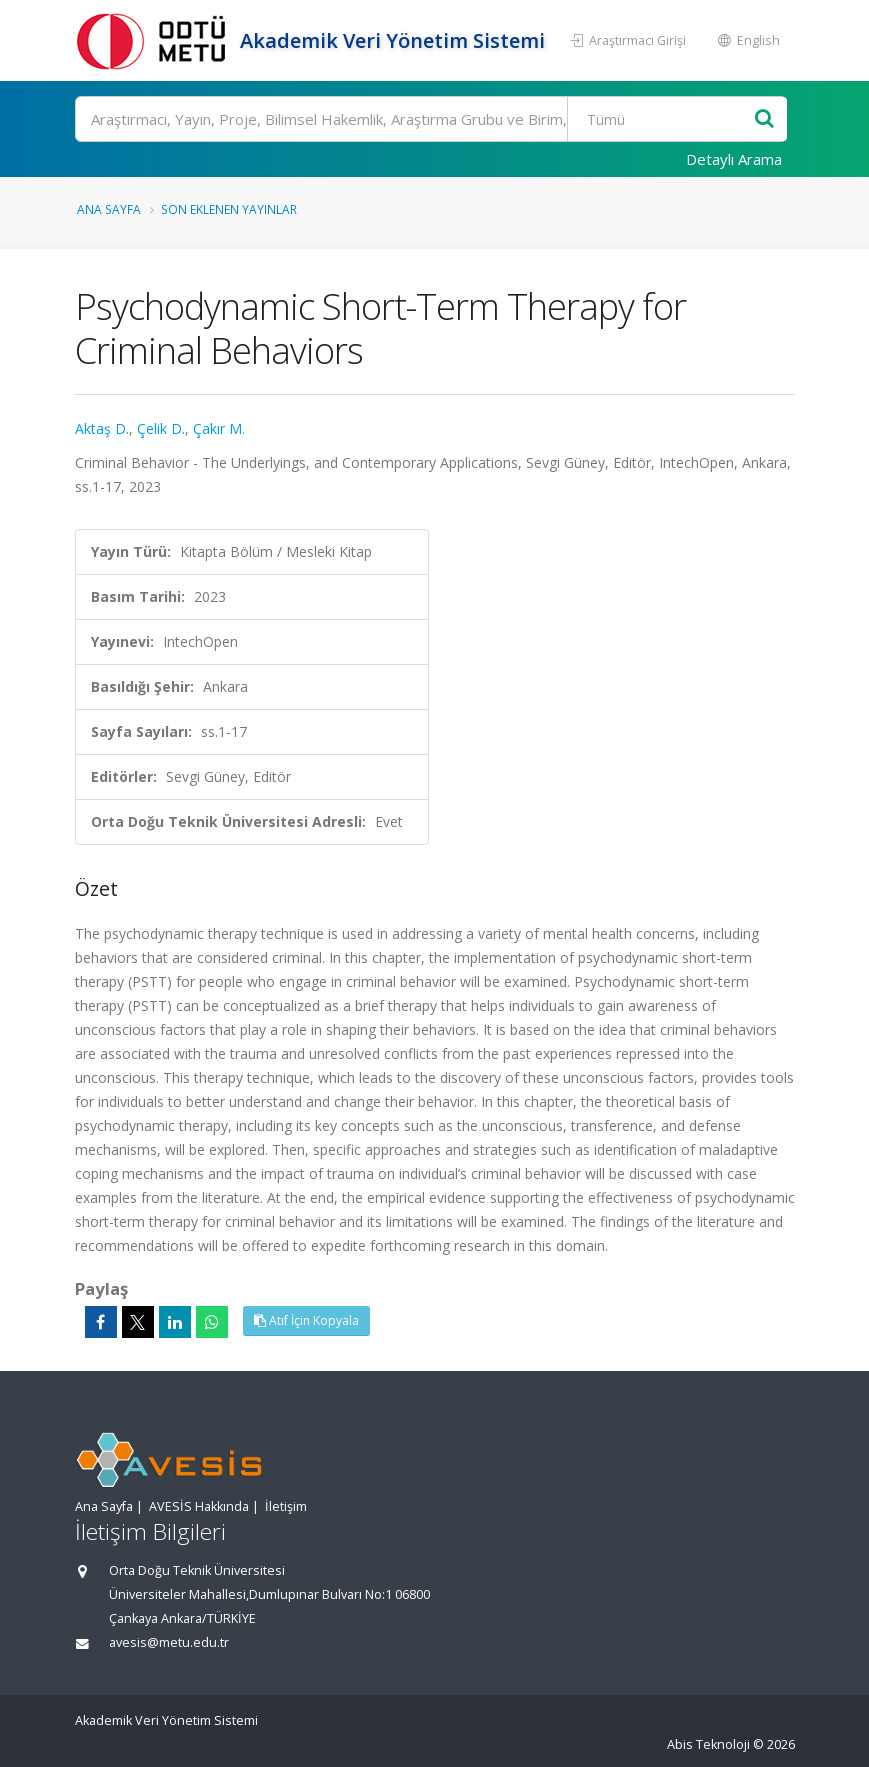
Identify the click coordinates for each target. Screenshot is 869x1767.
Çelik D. (161, 428)
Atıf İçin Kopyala (306, 1320)
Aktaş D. (102, 428)
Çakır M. (219, 428)
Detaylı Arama (734, 159)
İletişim (286, 1506)
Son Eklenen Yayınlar (229, 209)
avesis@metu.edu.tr (169, 1642)
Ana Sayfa (109, 209)
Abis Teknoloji (708, 1744)
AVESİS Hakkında (199, 1506)
